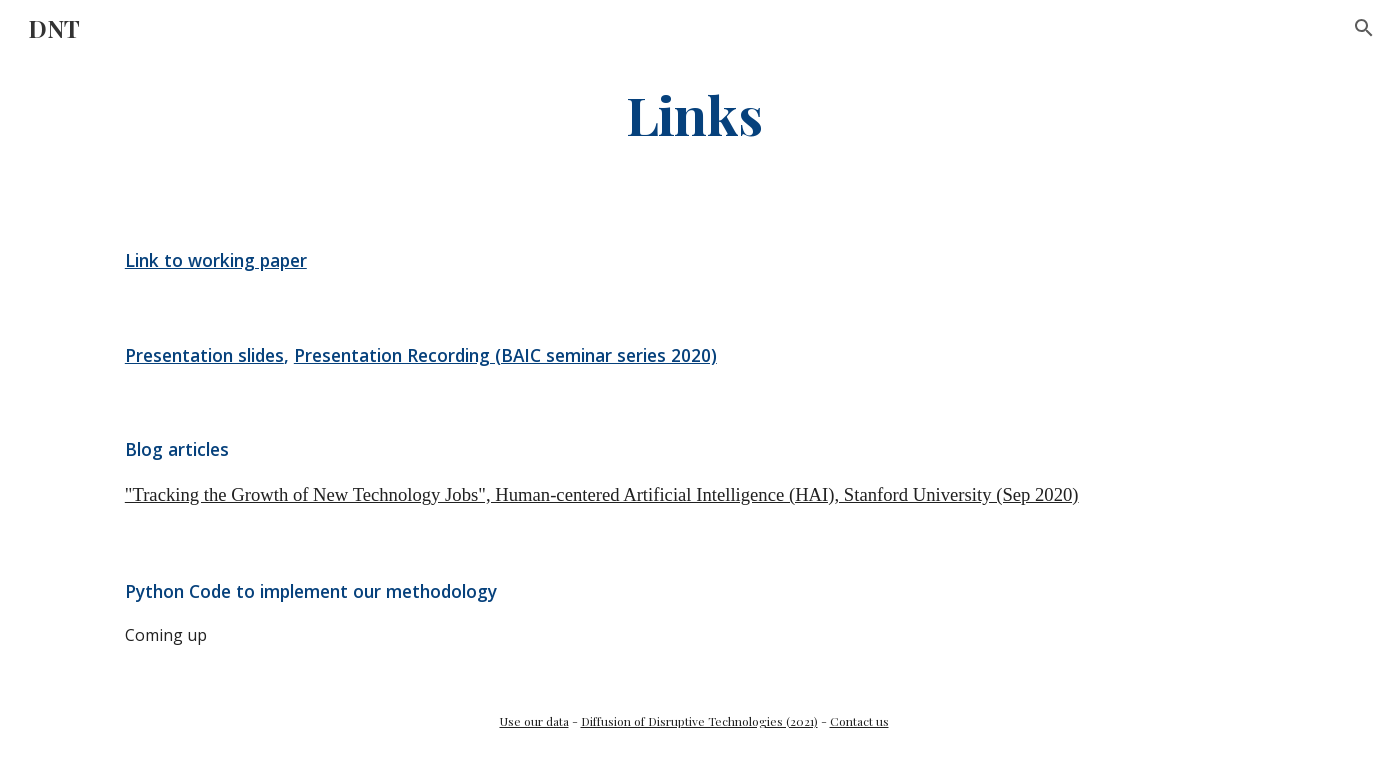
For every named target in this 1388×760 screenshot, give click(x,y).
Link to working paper (216, 260)
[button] (1364, 28)
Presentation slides (204, 355)
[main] (694, 113)
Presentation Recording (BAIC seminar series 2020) (505, 355)
